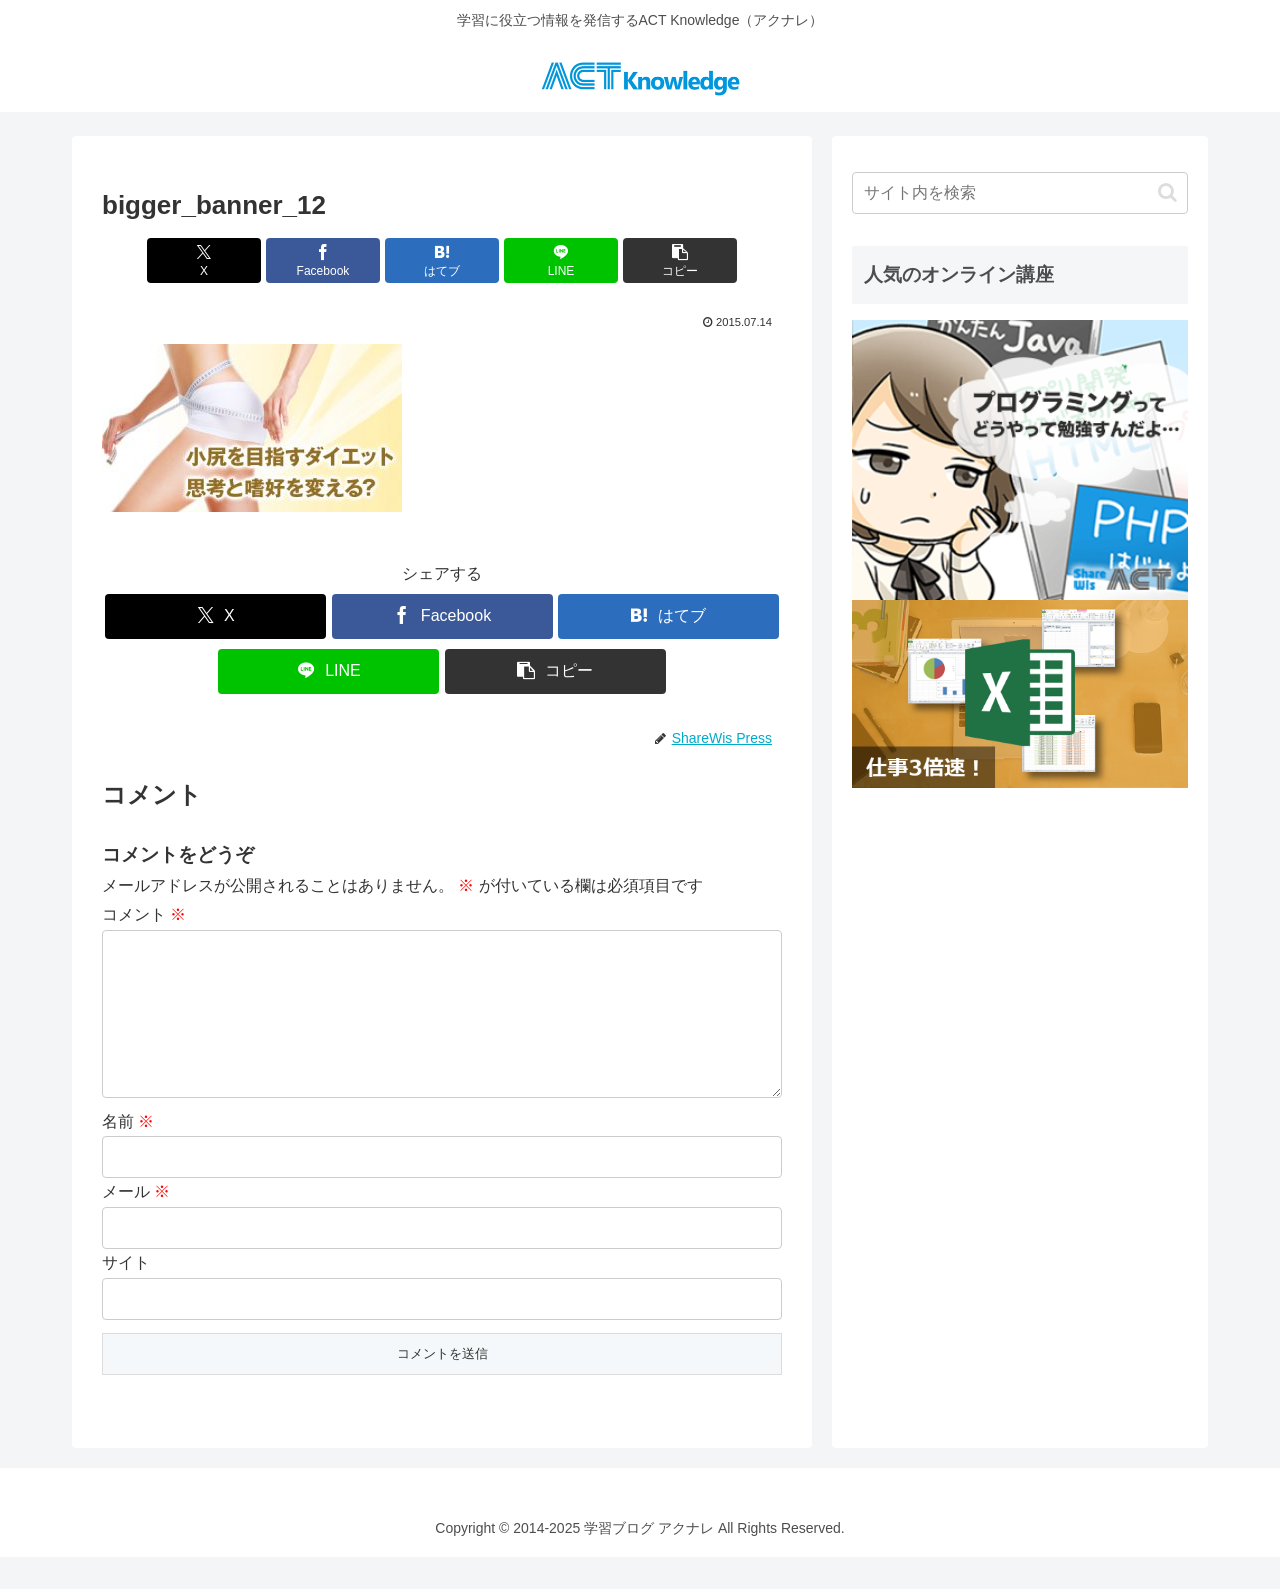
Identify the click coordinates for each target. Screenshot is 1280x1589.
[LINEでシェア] (556, 260)
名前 (128, 1153)
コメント (144, 914)
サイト (126, 1294)
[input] (1020, 193)
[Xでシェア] (213, 260)
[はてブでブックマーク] (442, 260)
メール (136, 1223)
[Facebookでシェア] (327, 260)
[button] (670, 260)
